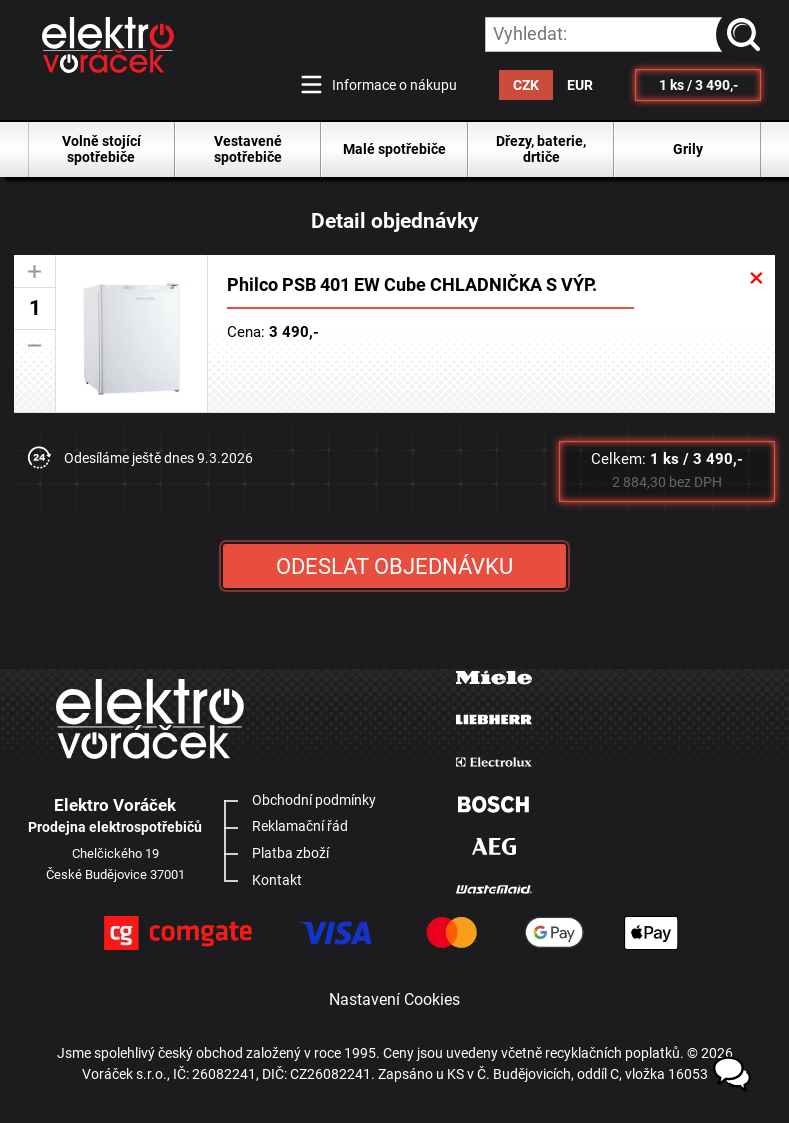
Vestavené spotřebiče (248, 149)
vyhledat (747, 34)
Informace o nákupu (394, 85)
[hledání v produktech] (623, 34)
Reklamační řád (300, 826)
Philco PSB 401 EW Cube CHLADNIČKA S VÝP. (412, 285)
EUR (580, 85)
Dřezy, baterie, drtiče (541, 149)
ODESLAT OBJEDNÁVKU (394, 566)
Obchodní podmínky (314, 800)
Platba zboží (290, 853)
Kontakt (277, 880)
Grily (688, 149)
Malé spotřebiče (394, 149)
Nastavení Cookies (394, 999)
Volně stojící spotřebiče (101, 149)
